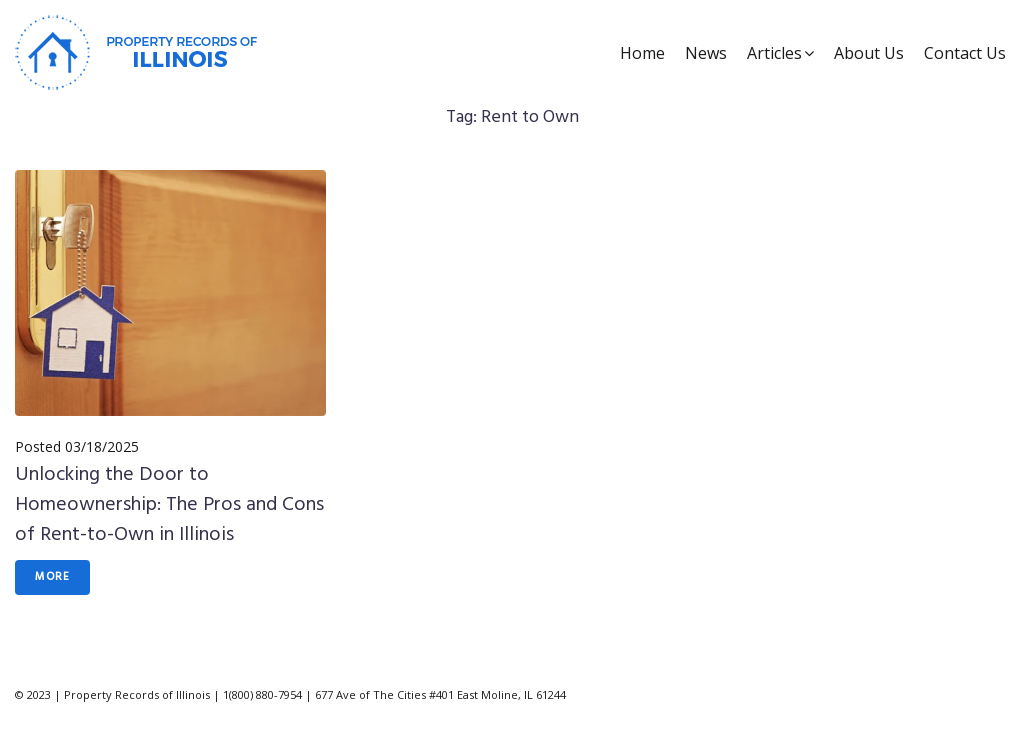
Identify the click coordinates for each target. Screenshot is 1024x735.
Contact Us (965, 53)
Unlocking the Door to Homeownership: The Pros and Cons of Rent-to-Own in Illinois (169, 505)
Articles (774, 53)
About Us (869, 53)
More (52, 577)
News (706, 53)
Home (642, 53)
